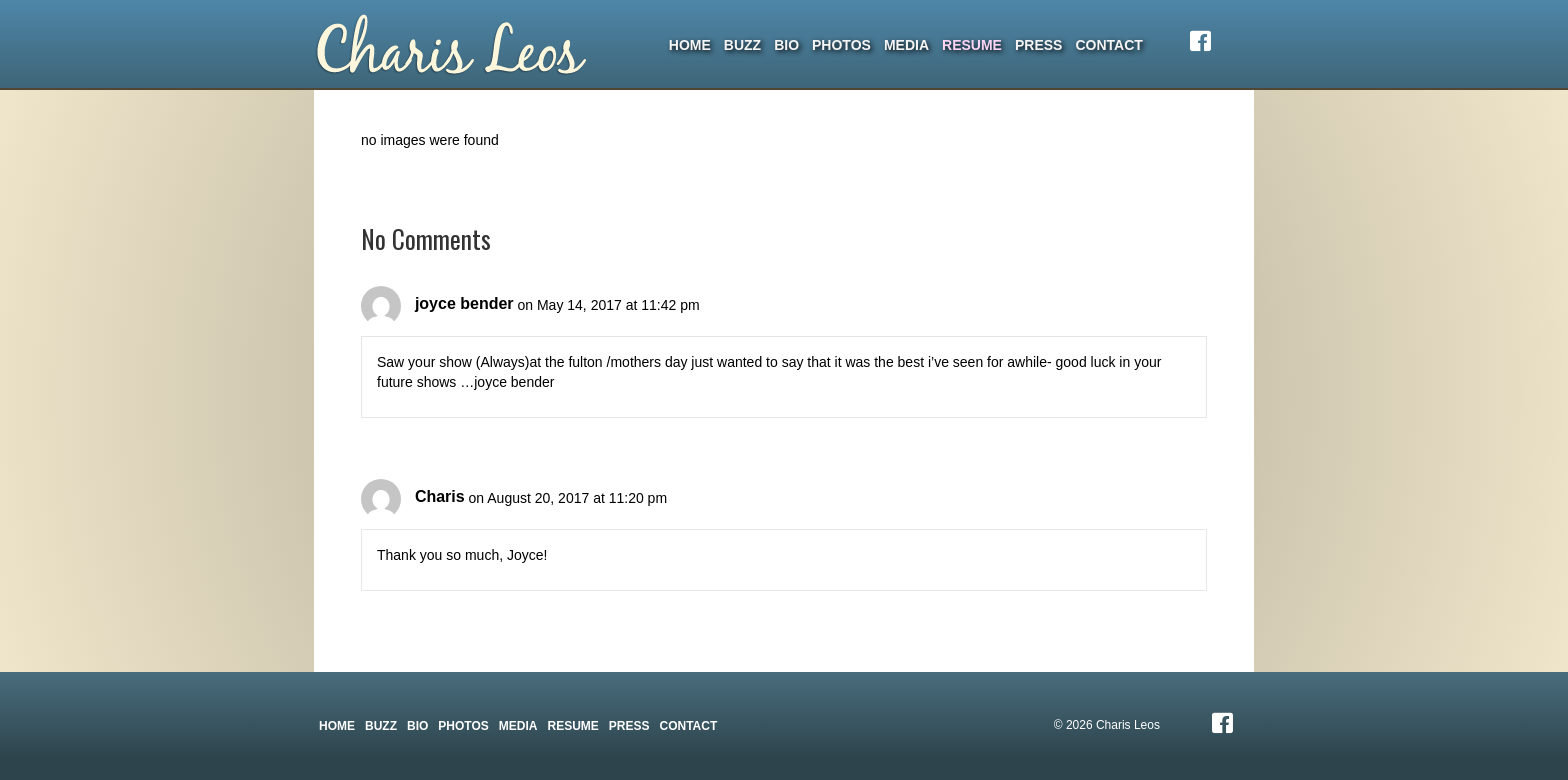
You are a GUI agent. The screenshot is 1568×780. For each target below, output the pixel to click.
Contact (1108, 45)
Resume (972, 45)
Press (1038, 45)
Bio (786, 45)
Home (690, 45)
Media (906, 45)
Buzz (742, 45)
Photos (841, 45)
